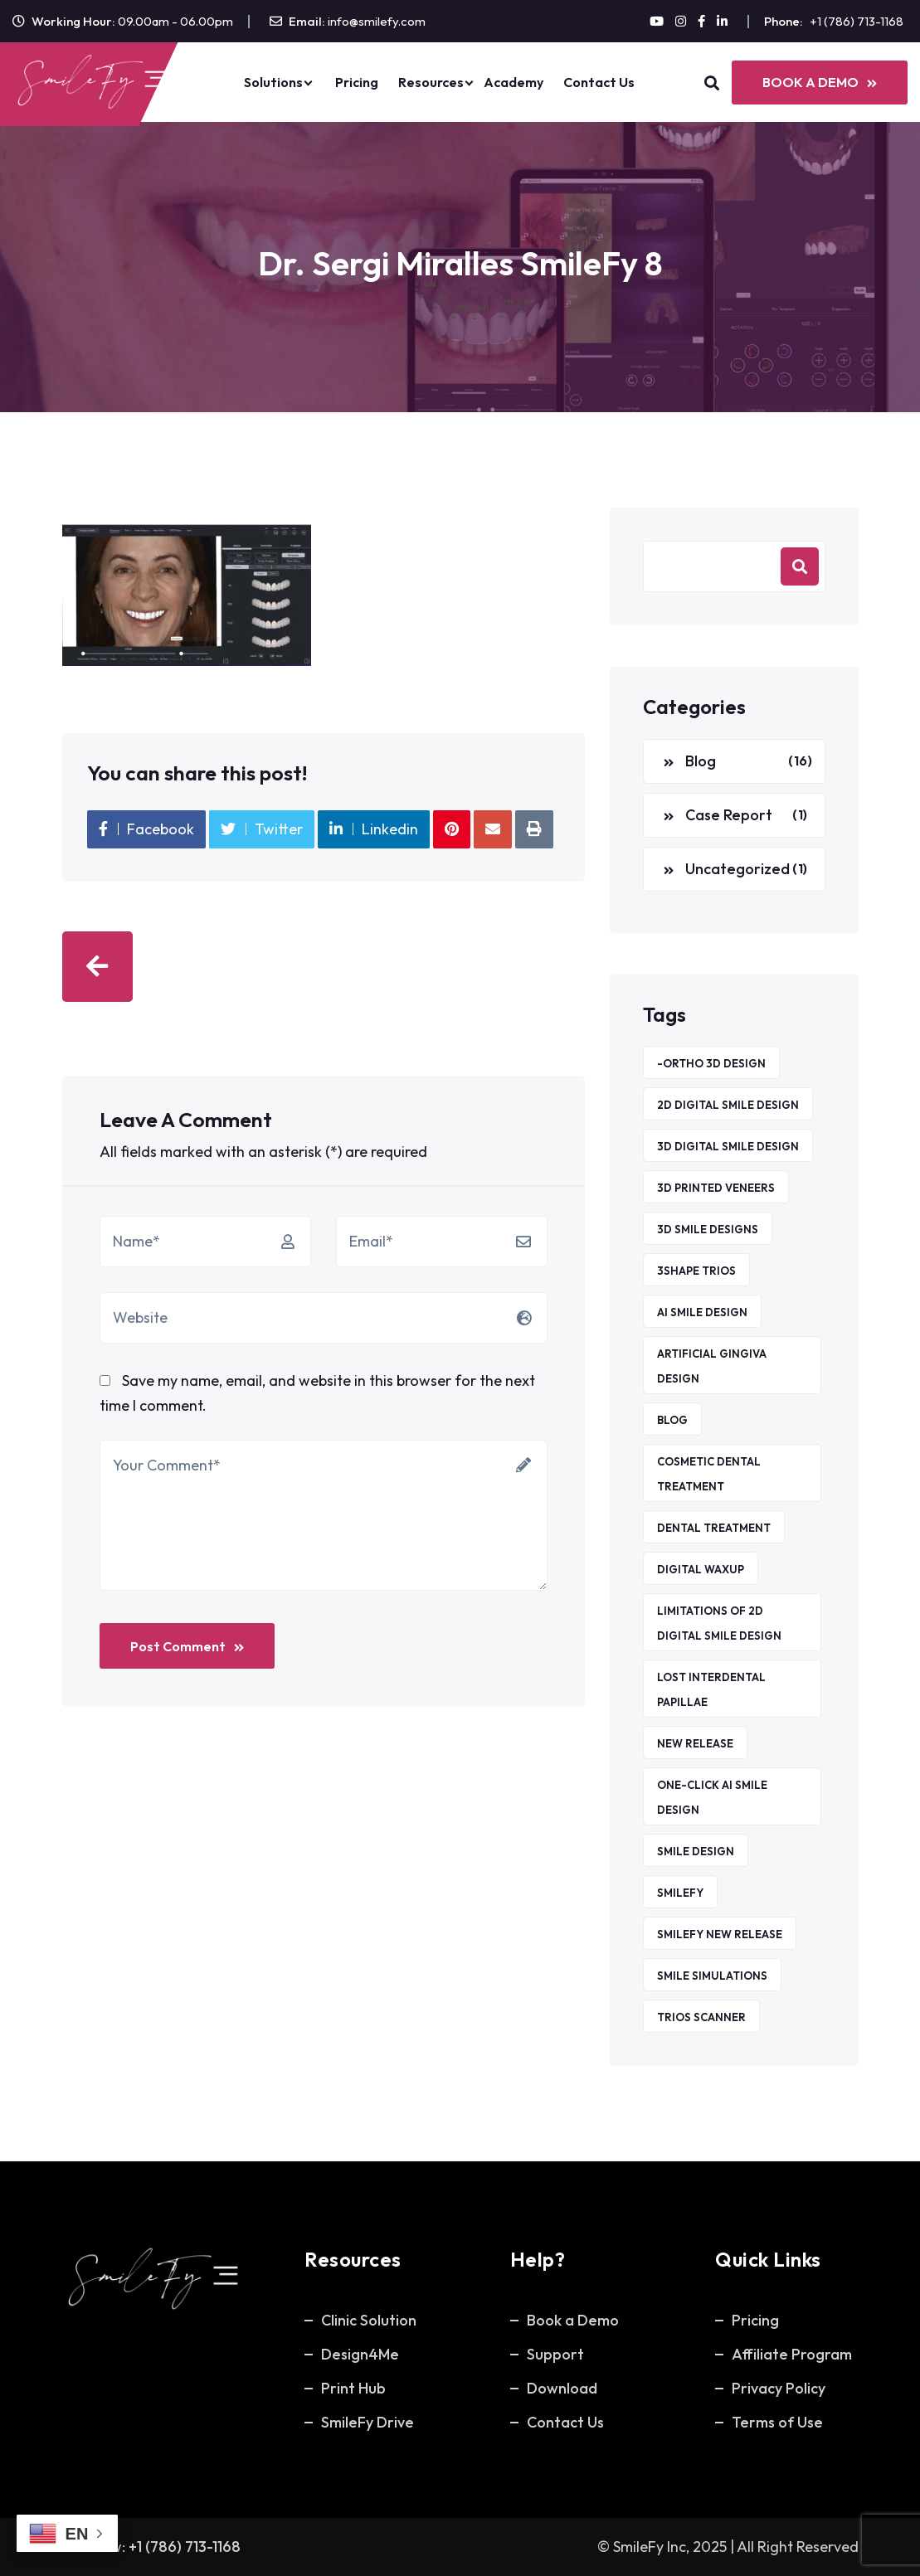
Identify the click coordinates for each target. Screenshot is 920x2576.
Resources (431, 82)
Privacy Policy (778, 2388)
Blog (700, 760)
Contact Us (599, 82)
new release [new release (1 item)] (695, 1743)
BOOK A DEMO (819, 82)
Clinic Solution (368, 2320)
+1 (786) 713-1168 (856, 21)
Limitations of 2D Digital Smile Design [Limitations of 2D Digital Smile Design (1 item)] (719, 1623)
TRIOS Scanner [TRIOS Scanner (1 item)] (701, 2017)
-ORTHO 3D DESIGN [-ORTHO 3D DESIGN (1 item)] (711, 1063)
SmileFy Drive (367, 2422)
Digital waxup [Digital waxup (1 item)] (700, 1569)
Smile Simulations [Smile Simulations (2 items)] (712, 1975)
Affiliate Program (792, 2354)
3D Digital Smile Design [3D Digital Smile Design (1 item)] (728, 1146)
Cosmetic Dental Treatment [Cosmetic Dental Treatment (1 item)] (709, 1474)
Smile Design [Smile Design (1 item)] (695, 1851)
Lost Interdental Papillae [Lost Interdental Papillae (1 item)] (711, 1689)
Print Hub (353, 2388)
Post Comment (187, 1646)
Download (562, 2388)
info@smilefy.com (377, 21)
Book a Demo (573, 2320)
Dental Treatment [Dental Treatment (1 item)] (714, 1527)
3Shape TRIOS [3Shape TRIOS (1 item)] (696, 1270)
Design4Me (360, 2354)
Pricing (356, 82)
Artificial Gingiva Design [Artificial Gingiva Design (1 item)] (712, 1366)
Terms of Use (777, 2422)
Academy (513, 82)
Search (800, 566)
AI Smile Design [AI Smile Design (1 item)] (702, 1312)
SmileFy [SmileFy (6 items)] (680, 1892)
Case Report (728, 814)
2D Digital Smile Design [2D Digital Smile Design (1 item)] (728, 1104)
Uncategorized (737, 868)
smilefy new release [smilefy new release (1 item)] (719, 1934)
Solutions (273, 82)
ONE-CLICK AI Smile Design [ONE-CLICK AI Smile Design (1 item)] (712, 1797)
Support (555, 2354)
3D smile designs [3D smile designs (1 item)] (707, 1229)
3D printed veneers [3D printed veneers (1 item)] (716, 1187)
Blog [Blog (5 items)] (672, 1420)
